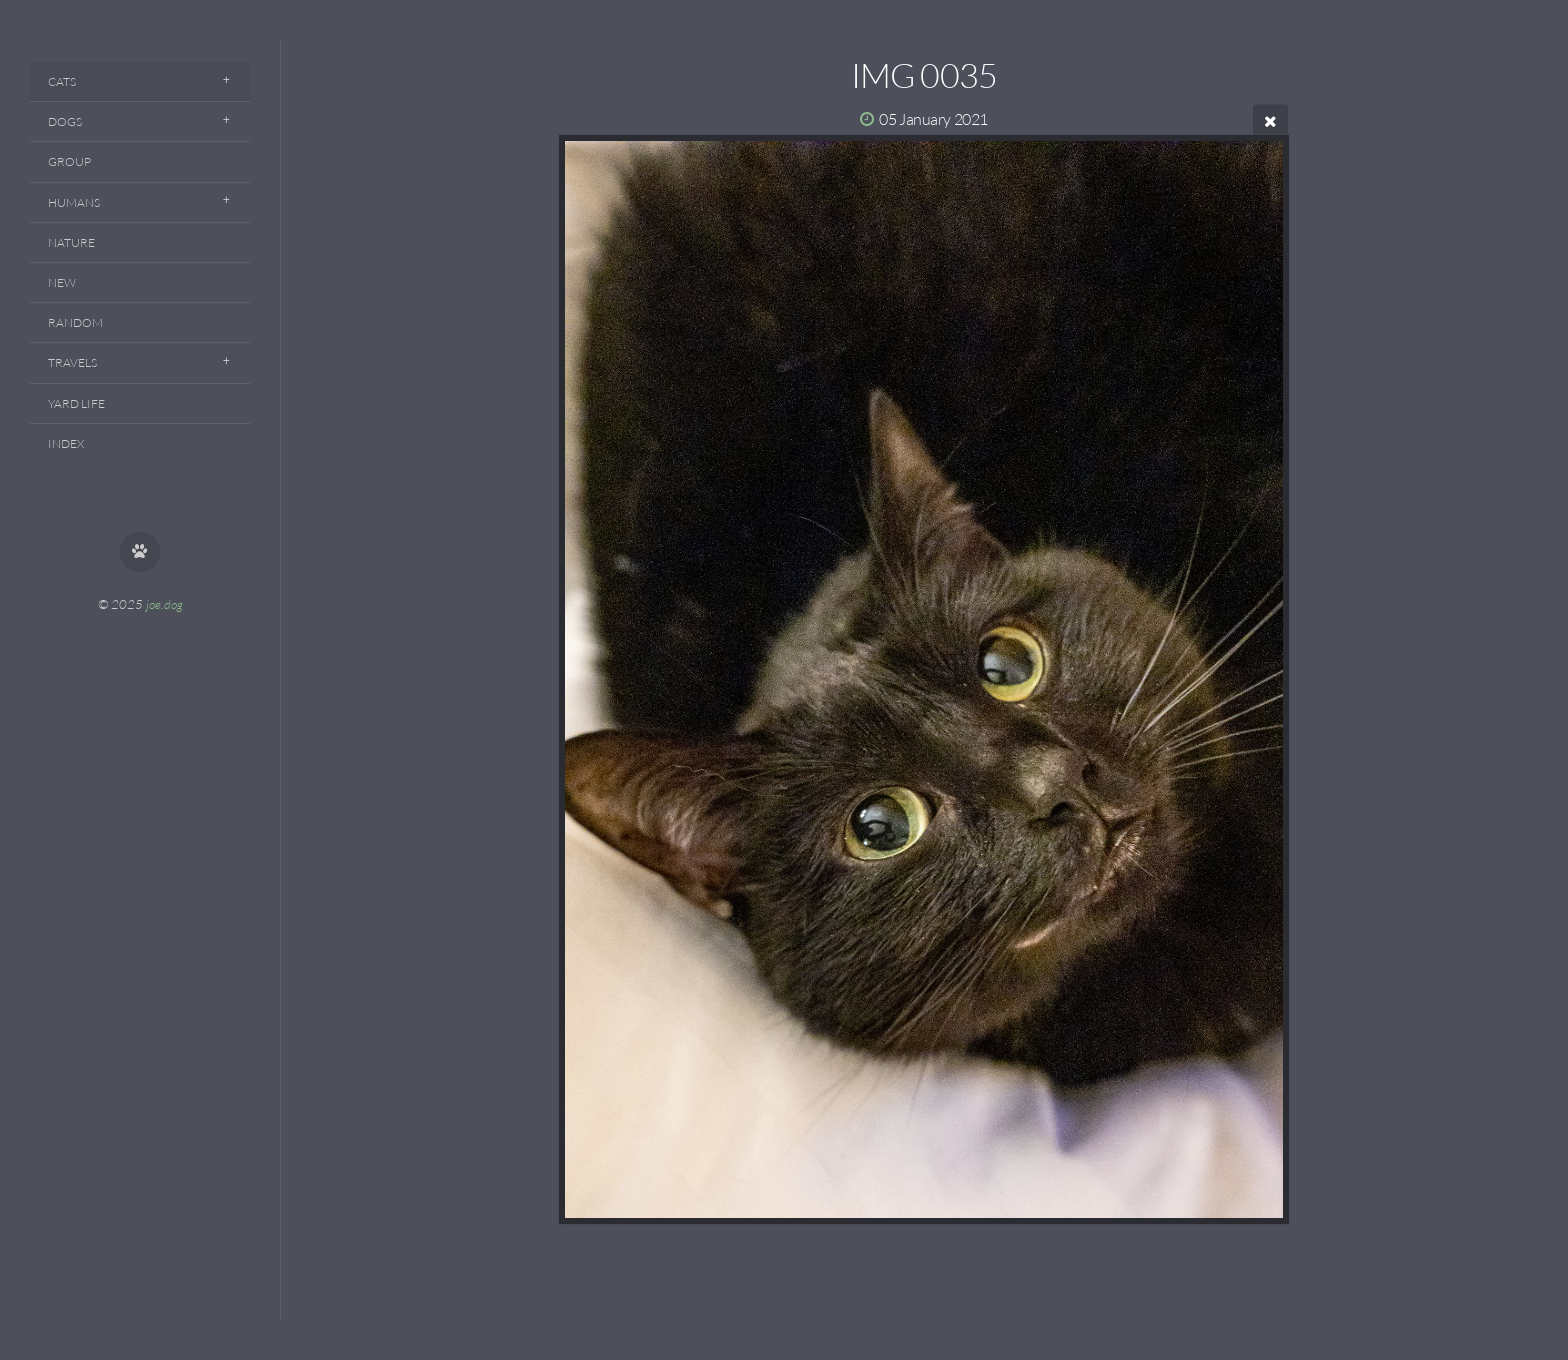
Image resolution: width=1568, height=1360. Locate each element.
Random (75, 322)
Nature (71, 242)
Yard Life (76, 403)
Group (69, 161)
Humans (74, 202)
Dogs (65, 121)
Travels (72, 362)
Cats (62, 81)
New (62, 282)
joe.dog (164, 604)
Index (66, 443)
